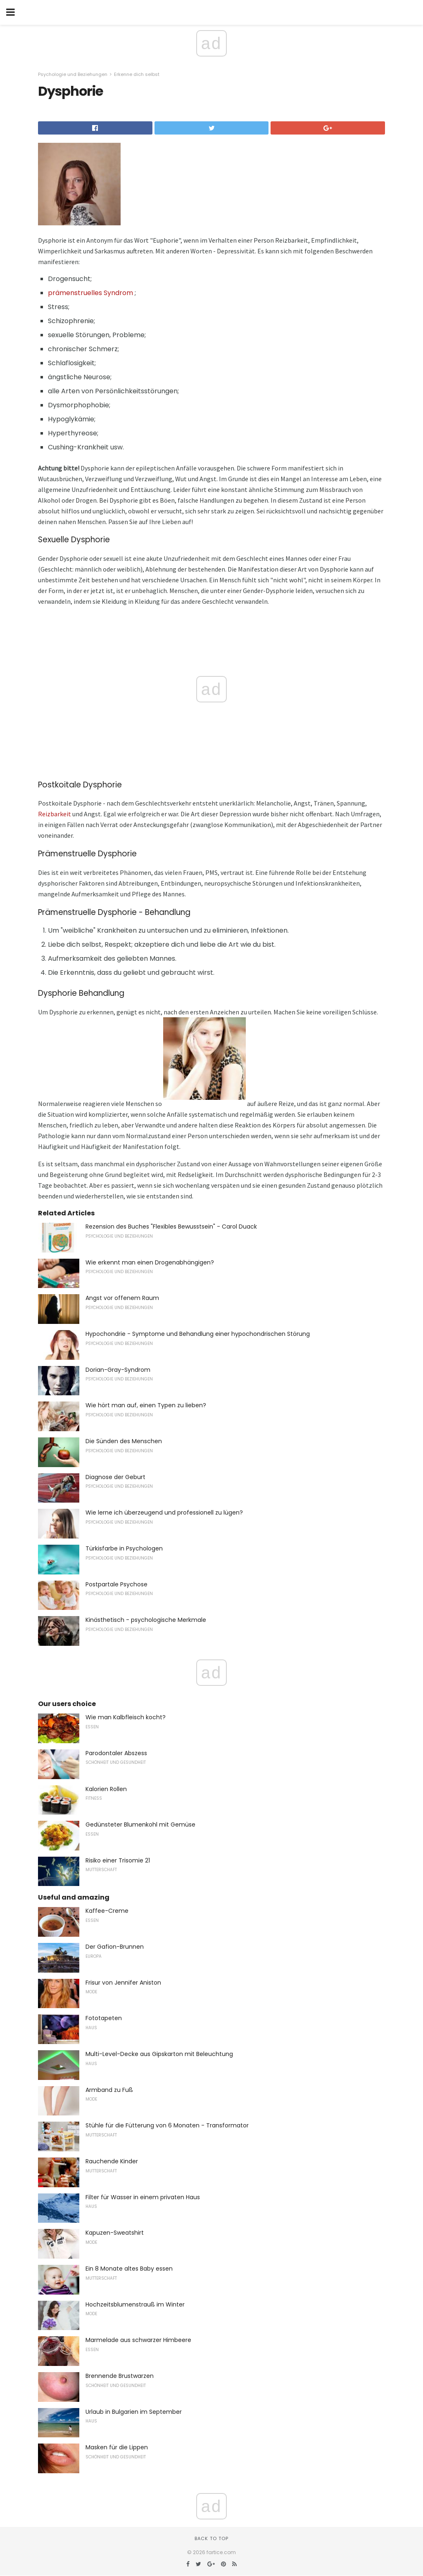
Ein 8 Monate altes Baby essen (129, 2268)
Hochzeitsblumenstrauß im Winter (135, 2304)
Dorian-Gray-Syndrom (118, 1370)
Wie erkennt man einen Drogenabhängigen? (150, 1262)
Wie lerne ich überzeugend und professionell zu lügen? (164, 1512)
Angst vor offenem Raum (122, 1298)
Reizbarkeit (54, 814)
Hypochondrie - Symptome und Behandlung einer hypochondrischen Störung (198, 1334)
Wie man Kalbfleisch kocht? (126, 1717)
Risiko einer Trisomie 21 (118, 1860)
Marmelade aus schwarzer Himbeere (138, 2340)
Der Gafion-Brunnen (115, 1947)
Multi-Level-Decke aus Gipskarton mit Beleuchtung (159, 2054)
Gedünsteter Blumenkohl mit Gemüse (140, 1824)
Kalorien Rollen (106, 1789)
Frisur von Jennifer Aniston (123, 1982)
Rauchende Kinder (112, 2161)
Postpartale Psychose (116, 1584)
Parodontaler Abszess (116, 1753)
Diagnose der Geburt (115, 1477)
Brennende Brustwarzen (120, 2376)
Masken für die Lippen (117, 2447)
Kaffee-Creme (107, 1911)
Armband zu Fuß (109, 2090)
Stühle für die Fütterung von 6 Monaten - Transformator (167, 2125)
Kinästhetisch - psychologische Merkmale (146, 1620)
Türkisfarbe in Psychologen (124, 1548)
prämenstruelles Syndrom (90, 293)
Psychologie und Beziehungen (72, 74)
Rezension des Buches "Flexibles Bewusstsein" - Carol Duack (171, 1226)
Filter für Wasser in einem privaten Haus (143, 2197)
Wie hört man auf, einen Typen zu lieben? (146, 1405)
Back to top (211, 2538)
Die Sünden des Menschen (124, 1441)
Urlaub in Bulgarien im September (134, 2412)
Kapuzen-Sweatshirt (115, 2233)
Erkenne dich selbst (136, 74)
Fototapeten (104, 2018)
